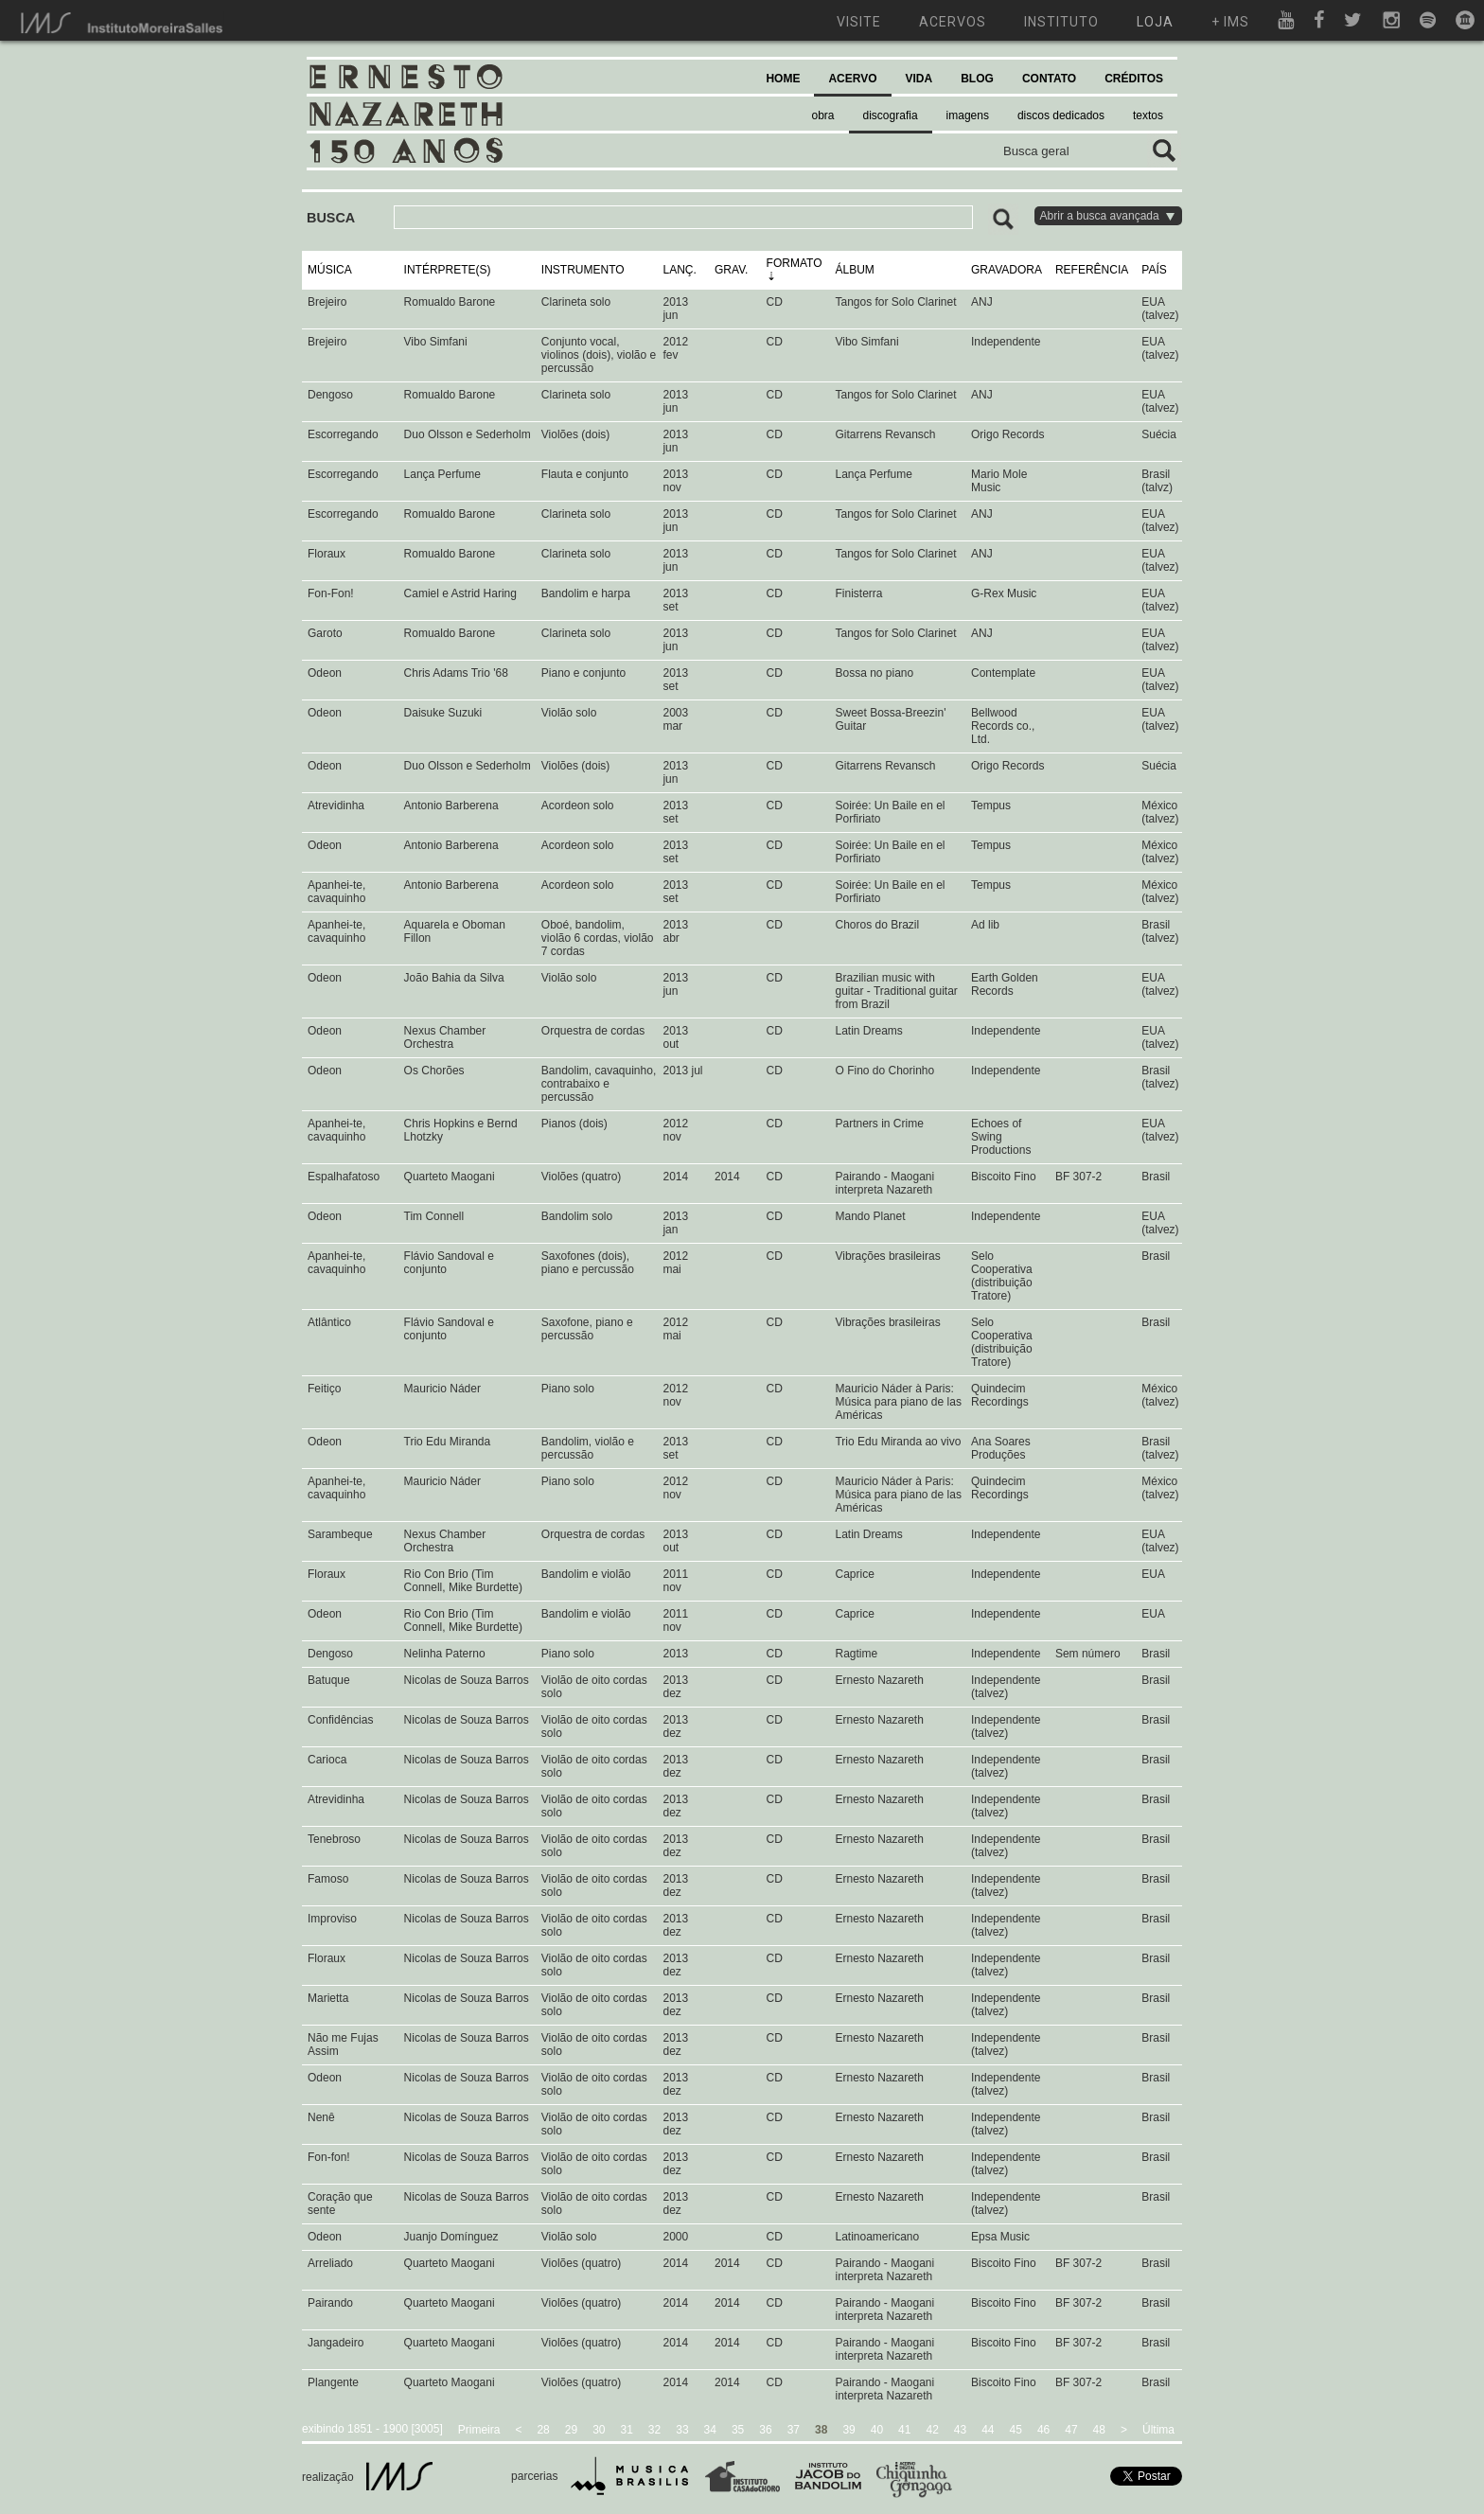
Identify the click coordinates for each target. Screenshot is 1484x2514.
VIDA (919, 78)
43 (960, 2429)
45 (1016, 2429)
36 (765, 2429)
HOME (783, 78)
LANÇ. (679, 269)
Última (1158, 2429)
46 (1043, 2429)
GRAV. (731, 269)
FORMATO (794, 263)
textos (1148, 115)
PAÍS (1153, 269)
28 (543, 2429)
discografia (890, 115)
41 (904, 2429)
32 (654, 2429)
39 (848, 2429)
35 (738, 2429)
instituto (1061, 21)
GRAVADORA (1006, 269)
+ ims (1230, 21)
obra (823, 115)
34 (710, 2429)
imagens (967, 115)
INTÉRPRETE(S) (447, 269)
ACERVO (852, 78)
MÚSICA (330, 269)
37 (793, 2429)
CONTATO (1049, 78)
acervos (952, 21)
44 (987, 2429)
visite (859, 21)
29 (571, 2429)
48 (1099, 2429)
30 (598, 2429)
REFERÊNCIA (1091, 269)
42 (932, 2429)
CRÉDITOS (1133, 78)
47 (1071, 2429)
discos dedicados (1060, 115)
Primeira (479, 2429)
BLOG (977, 78)
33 (682, 2429)
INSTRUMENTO (583, 269)
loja (1155, 21)
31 (627, 2429)
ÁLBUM (854, 269)
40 (877, 2429)
